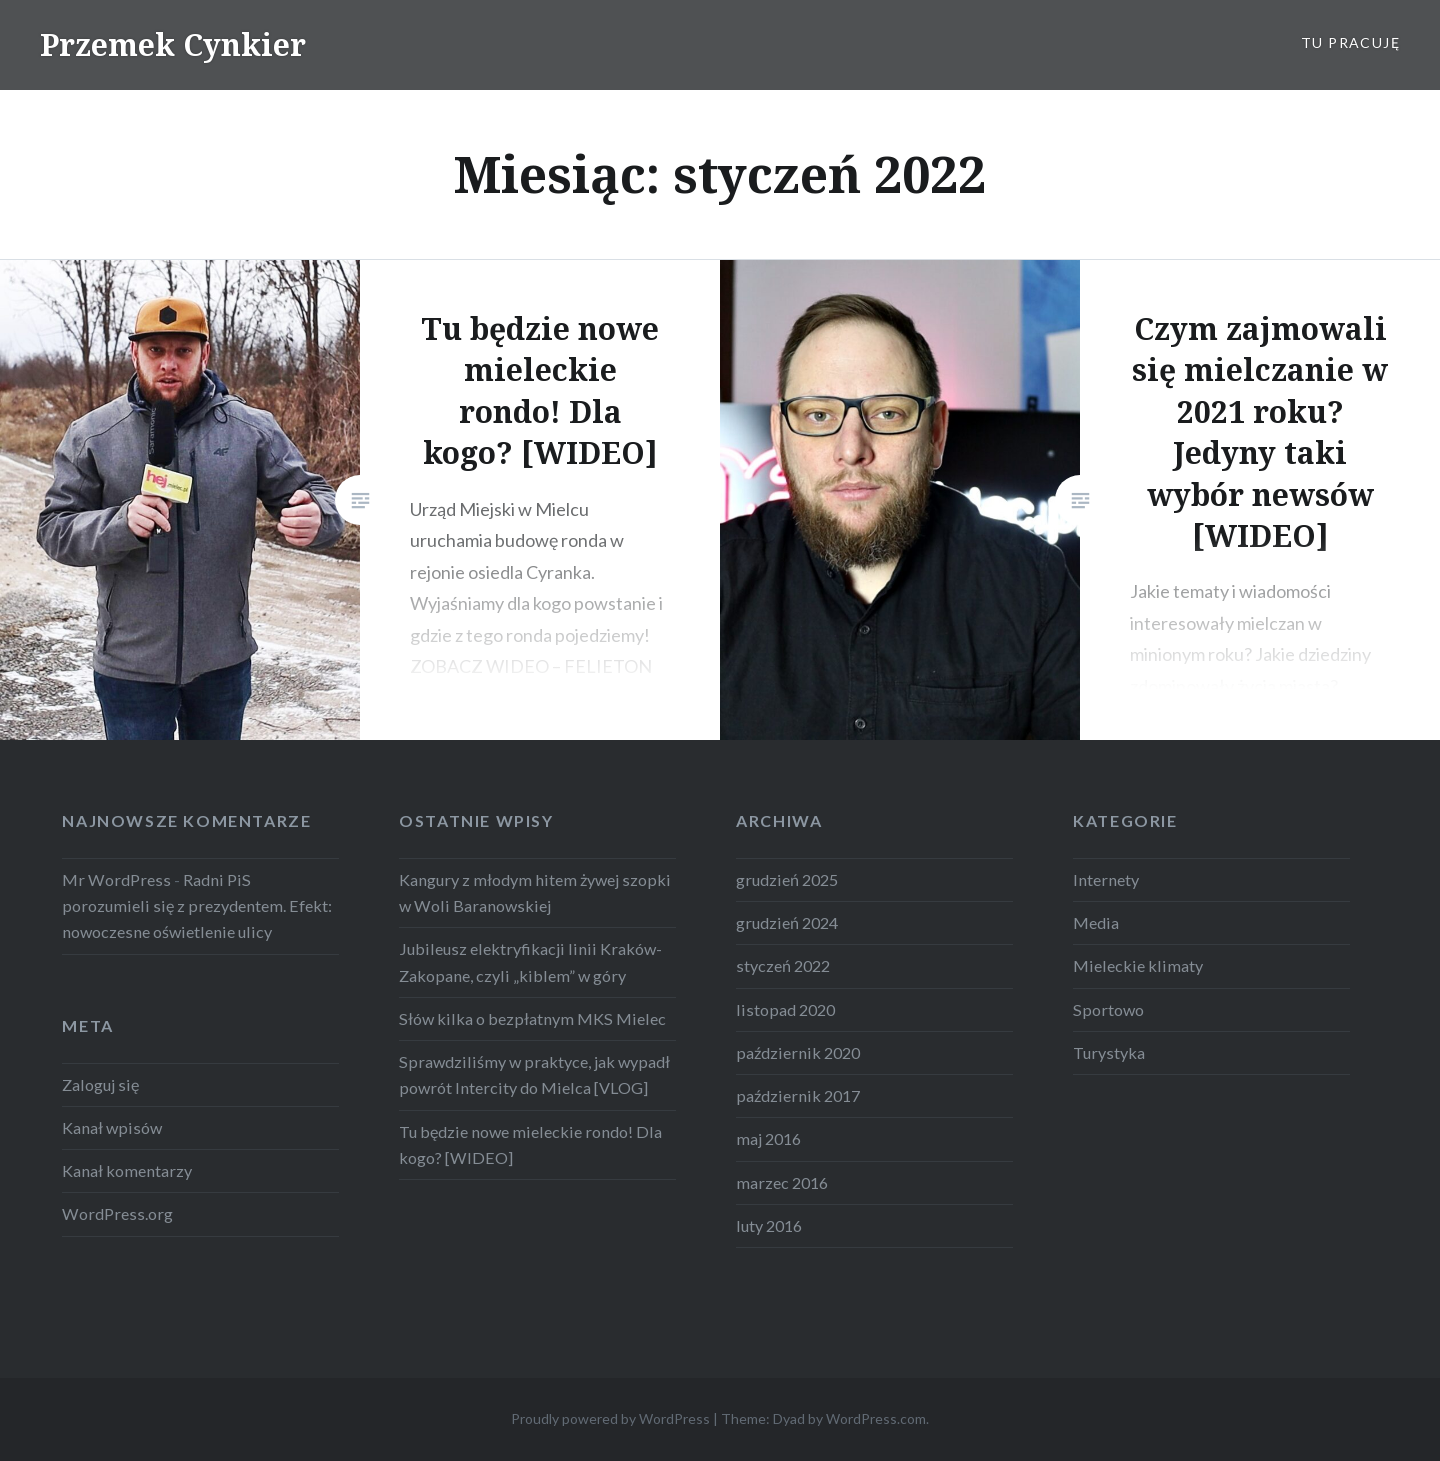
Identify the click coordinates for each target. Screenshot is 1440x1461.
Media (1096, 922)
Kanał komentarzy (127, 1170)
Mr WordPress (116, 879)
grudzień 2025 (787, 879)
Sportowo (1108, 1009)
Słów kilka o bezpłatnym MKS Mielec (532, 1018)
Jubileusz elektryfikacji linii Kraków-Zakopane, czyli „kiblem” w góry (530, 961)
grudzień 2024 (787, 922)
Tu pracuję (1350, 42)
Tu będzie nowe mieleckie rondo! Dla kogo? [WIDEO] (530, 1144)
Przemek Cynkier (173, 44)
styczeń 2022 (783, 965)
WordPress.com (876, 1418)
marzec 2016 (782, 1182)
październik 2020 (798, 1052)
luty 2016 (769, 1225)
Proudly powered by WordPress (610, 1418)
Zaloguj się (100, 1084)
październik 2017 (798, 1095)
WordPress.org (117, 1213)
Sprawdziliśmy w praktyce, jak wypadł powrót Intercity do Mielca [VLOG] (534, 1074)
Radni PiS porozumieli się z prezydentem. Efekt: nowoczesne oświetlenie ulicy (197, 905)
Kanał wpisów (112, 1127)
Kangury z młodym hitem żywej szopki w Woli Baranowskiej (535, 892)
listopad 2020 (785, 1009)
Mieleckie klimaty (1138, 965)
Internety (1106, 879)
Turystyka (1109, 1052)
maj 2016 (768, 1138)
